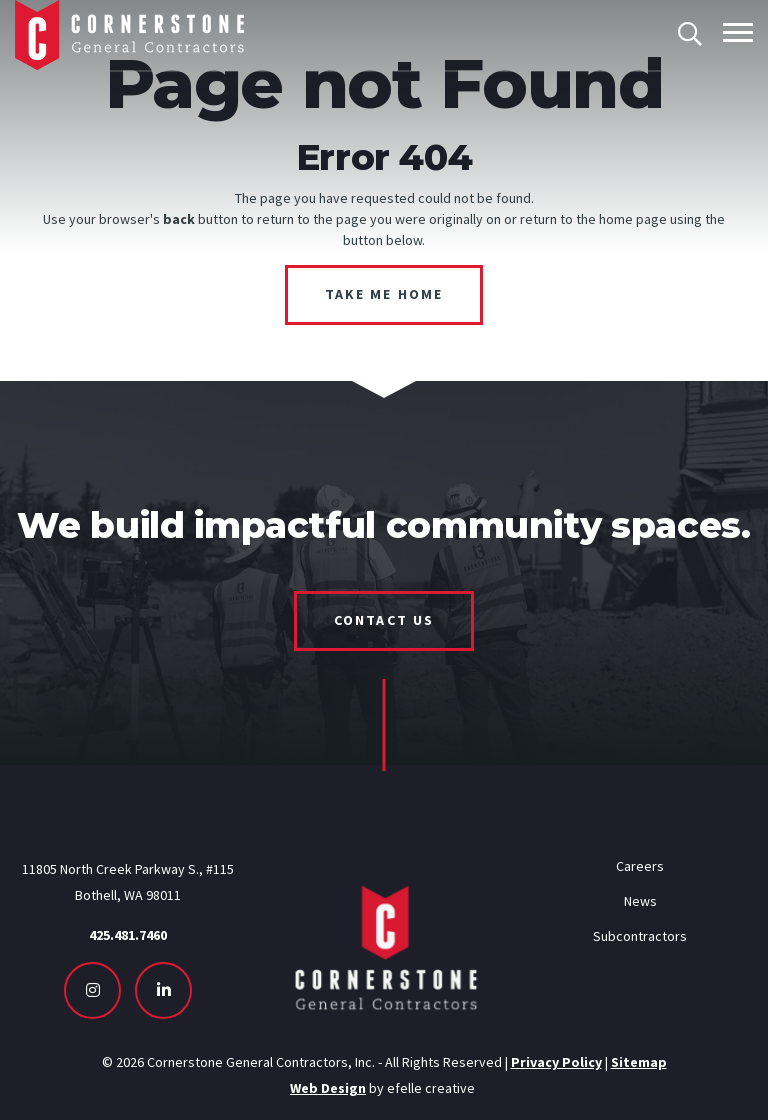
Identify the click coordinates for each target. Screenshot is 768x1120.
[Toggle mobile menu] (738, 32)
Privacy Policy (556, 1062)
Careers (640, 866)
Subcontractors (640, 936)
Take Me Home (384, 294)
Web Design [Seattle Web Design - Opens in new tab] (328, 1088)
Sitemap (639, 1062)
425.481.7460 (128, 935)
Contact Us (384, 620)
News (640, 901)
